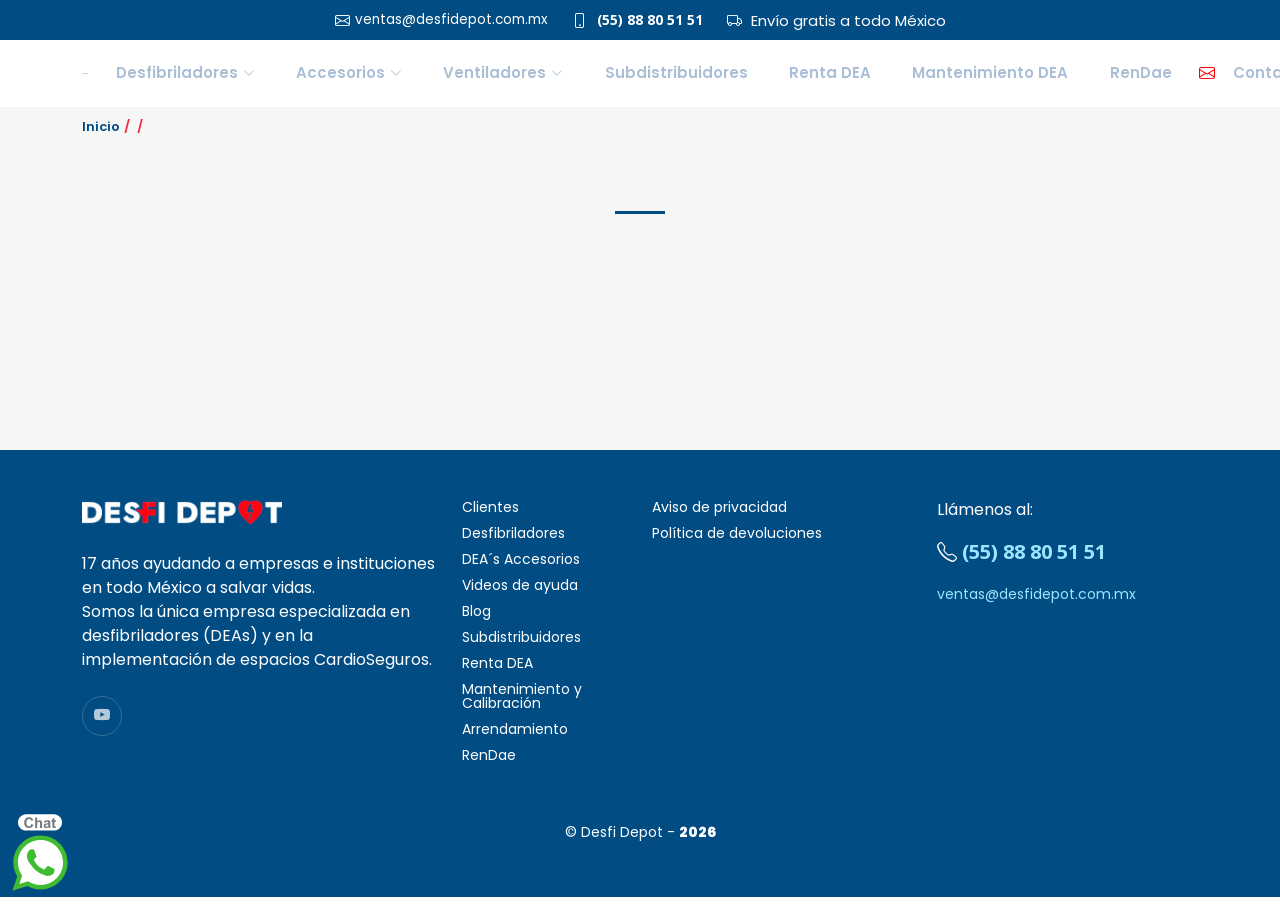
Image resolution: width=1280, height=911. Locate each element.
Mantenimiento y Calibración (522, 710)
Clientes (490, 521)
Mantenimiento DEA (928, 79)
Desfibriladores (513, 547)
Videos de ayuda (520, 599)
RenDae (1053, 79)
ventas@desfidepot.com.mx (1036, 608)
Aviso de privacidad (719, 521)
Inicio (101, 139)
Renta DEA (793, 79)
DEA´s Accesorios (521, 573)
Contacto (1158, 79)
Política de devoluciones (737, 547)
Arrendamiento (515, 743)
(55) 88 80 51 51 (660, 20)
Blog (476, 625)
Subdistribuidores (664, 79)
